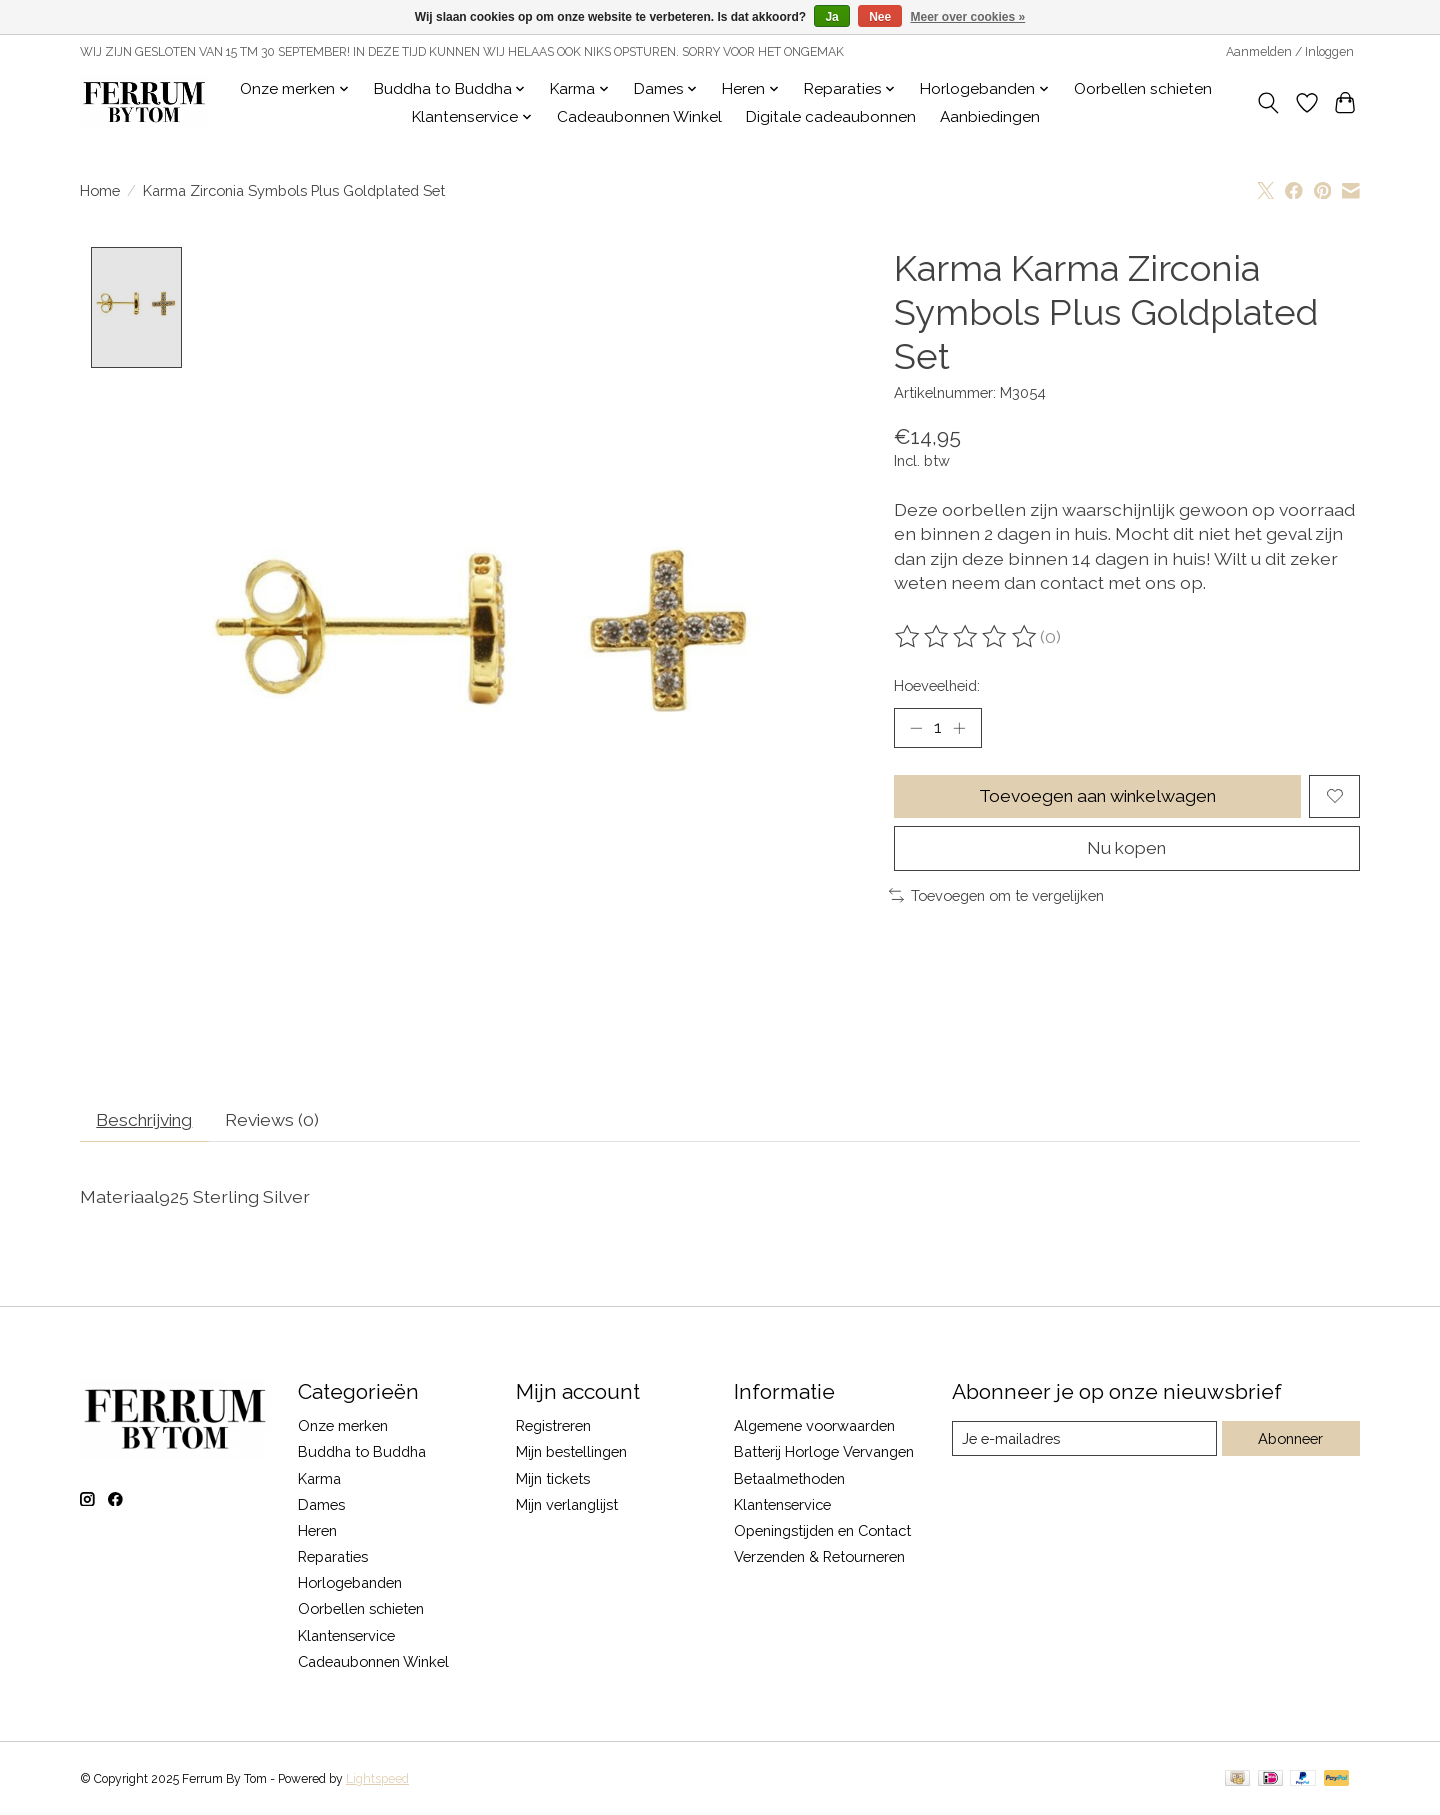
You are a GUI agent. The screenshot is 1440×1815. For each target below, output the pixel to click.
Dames (321, 1506)
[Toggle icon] (1268, 103)
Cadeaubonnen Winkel (639, 117)
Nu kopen (1126, 849)
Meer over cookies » (968, 17)
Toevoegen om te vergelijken (996, 896)
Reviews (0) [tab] (280, 1121)
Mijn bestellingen (571, 1453)
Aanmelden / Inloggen (1290, 52)
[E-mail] (1084, 1440)
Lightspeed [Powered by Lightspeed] (377, 1781)
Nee (880, 17)
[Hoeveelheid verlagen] (916, 728)
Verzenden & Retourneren (819, 1558)
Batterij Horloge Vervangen (824, 1453)
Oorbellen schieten (1143, 89)
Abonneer (1290, 1440)
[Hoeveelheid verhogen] (960, 728)
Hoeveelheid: (937, 685)
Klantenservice (346, 1636)
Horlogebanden (350, 1584)
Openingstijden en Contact (822, 1532)
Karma (319, 1479)
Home (100, 190)
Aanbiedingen (990, 117)
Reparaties (333, 1558)
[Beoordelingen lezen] (967, 637)
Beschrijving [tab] (148, 1121)
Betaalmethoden (789, 1479)
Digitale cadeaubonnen (831, 117)
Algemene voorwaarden (814, 1427)
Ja (831, 17)
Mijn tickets (553, 1479)
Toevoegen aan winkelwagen (1097, 796)
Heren (317, 1532)
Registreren (553, 1427)
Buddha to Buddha (362, 1453)
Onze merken (343, 1427)
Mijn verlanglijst (567, 1506)
